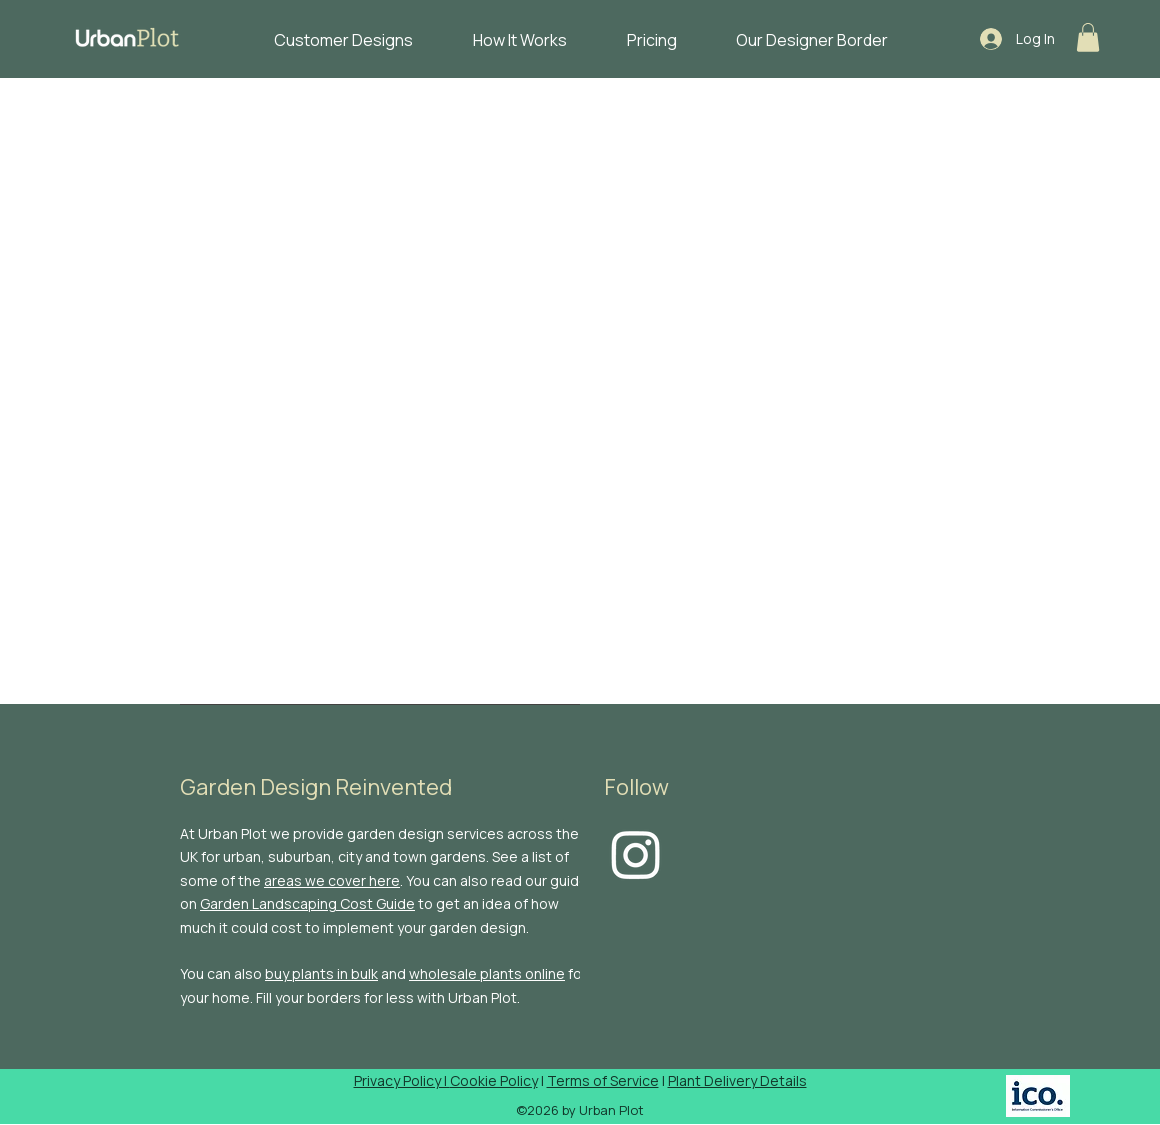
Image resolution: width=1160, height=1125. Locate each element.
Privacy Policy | (402, 1080)
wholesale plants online (487, 973)
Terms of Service (603, 1080)
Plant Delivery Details (737, 1080)
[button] (1088, 37)
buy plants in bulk (321, 973)
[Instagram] (636, 854)
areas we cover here (332, 880)
